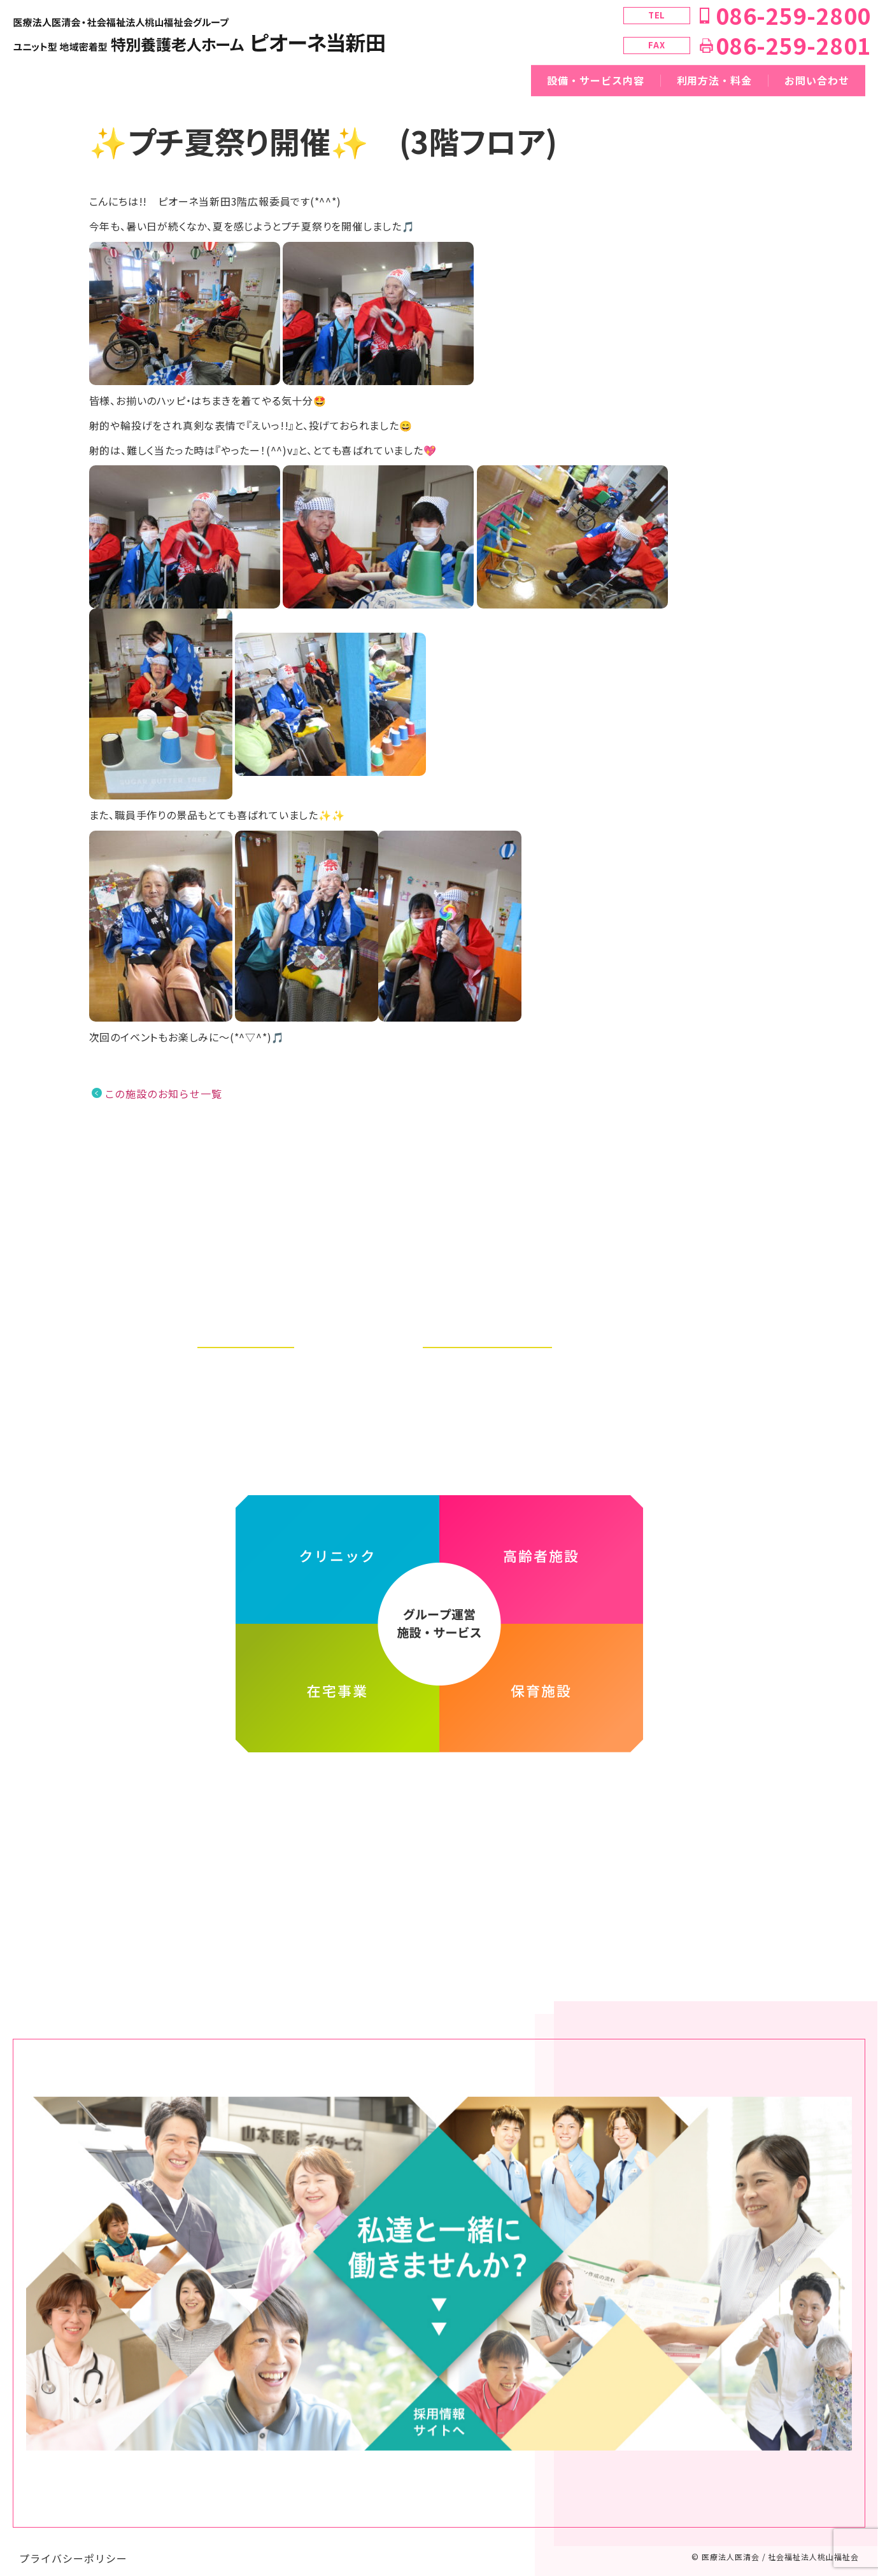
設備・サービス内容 (595, 80)
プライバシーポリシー (73, 2545)
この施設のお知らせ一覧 (163, 1093)
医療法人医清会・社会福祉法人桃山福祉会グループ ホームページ (439, 1786)
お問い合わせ (816, 80)
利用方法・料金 (715, 80)
